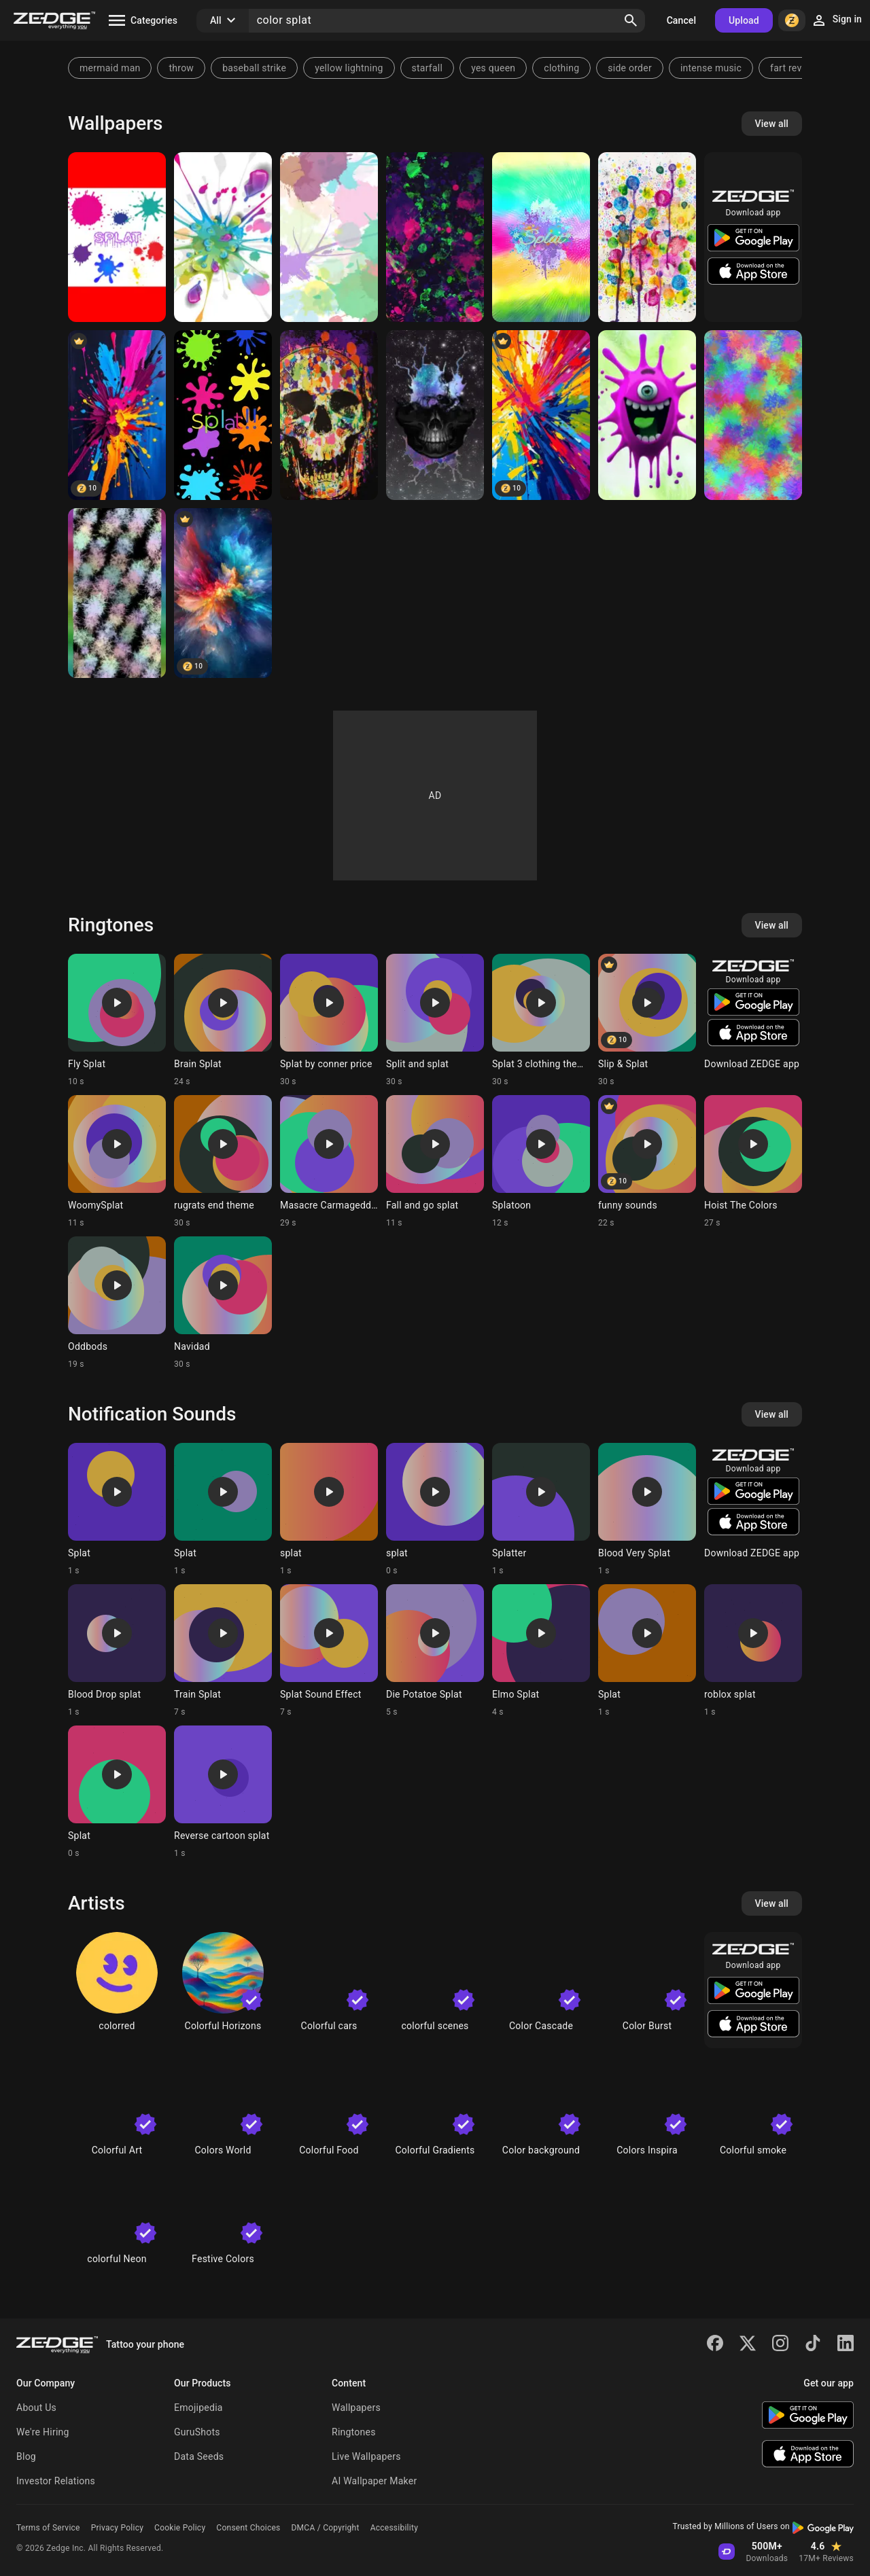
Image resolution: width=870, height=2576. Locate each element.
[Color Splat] (117, 415)
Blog (26, 2456)
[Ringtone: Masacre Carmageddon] (329, 1161)
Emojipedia (198, 2407)
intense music (711, 67)
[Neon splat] (753, 415)
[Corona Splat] (647, 415)
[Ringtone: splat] (329, 1509)
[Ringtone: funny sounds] (647, 1161)
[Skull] (435, 415)
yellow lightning (349, 67)
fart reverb (793, 67)
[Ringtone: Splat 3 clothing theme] (541, 1020)
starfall (427, 67)
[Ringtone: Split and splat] (435, 1020)
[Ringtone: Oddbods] (117, 1303)
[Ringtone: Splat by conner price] (329, 1020)
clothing (561, 67)
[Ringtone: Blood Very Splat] (647, 1509)
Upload (744, 20)
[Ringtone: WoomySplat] (117, 1161)
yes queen (493, 67)
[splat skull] (329, 415)
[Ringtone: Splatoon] (541, 1161)
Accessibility (394, 2528)
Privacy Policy (117, 2528)
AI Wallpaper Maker (374, 2480)
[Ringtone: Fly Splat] (117, 1020)
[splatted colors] (223, 593)
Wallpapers (356, 2407)
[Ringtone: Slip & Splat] (647, 1020)
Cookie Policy (179, 2528)
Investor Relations (55, 2480)
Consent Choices (248, 2528)
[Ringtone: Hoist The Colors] (753, 1161)
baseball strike (254, 67)
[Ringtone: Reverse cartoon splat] (223, 1792)
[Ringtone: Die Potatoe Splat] (435, 1650)
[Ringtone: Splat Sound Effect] (329, 1650)
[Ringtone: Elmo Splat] (541, 1650)
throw (181, 67)
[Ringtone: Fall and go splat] (435, 1161)
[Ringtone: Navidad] (223, 1303)
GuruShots (197, 2432)
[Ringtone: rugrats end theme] (223, 1161)
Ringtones (354, 2432)
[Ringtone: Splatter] (541, 1509)
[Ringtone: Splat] (117, 1509)
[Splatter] (329, 237)
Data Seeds (199, 2456)
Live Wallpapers (366, 2456)
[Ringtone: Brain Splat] (223, 1020)
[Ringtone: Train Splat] (223, 1650)
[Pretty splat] (647, 237)
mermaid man (110, 67)
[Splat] (117, 237)
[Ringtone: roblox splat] (753, 1650)
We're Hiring (42, 2432)
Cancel (681, 20)
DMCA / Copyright (325, 2528)
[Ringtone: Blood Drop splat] (117, 1650)
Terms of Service (48, 2528)
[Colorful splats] (223, 415)
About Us (36, 2407)
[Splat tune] (435, 237)
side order (630, 67)
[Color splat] (541, 415)
